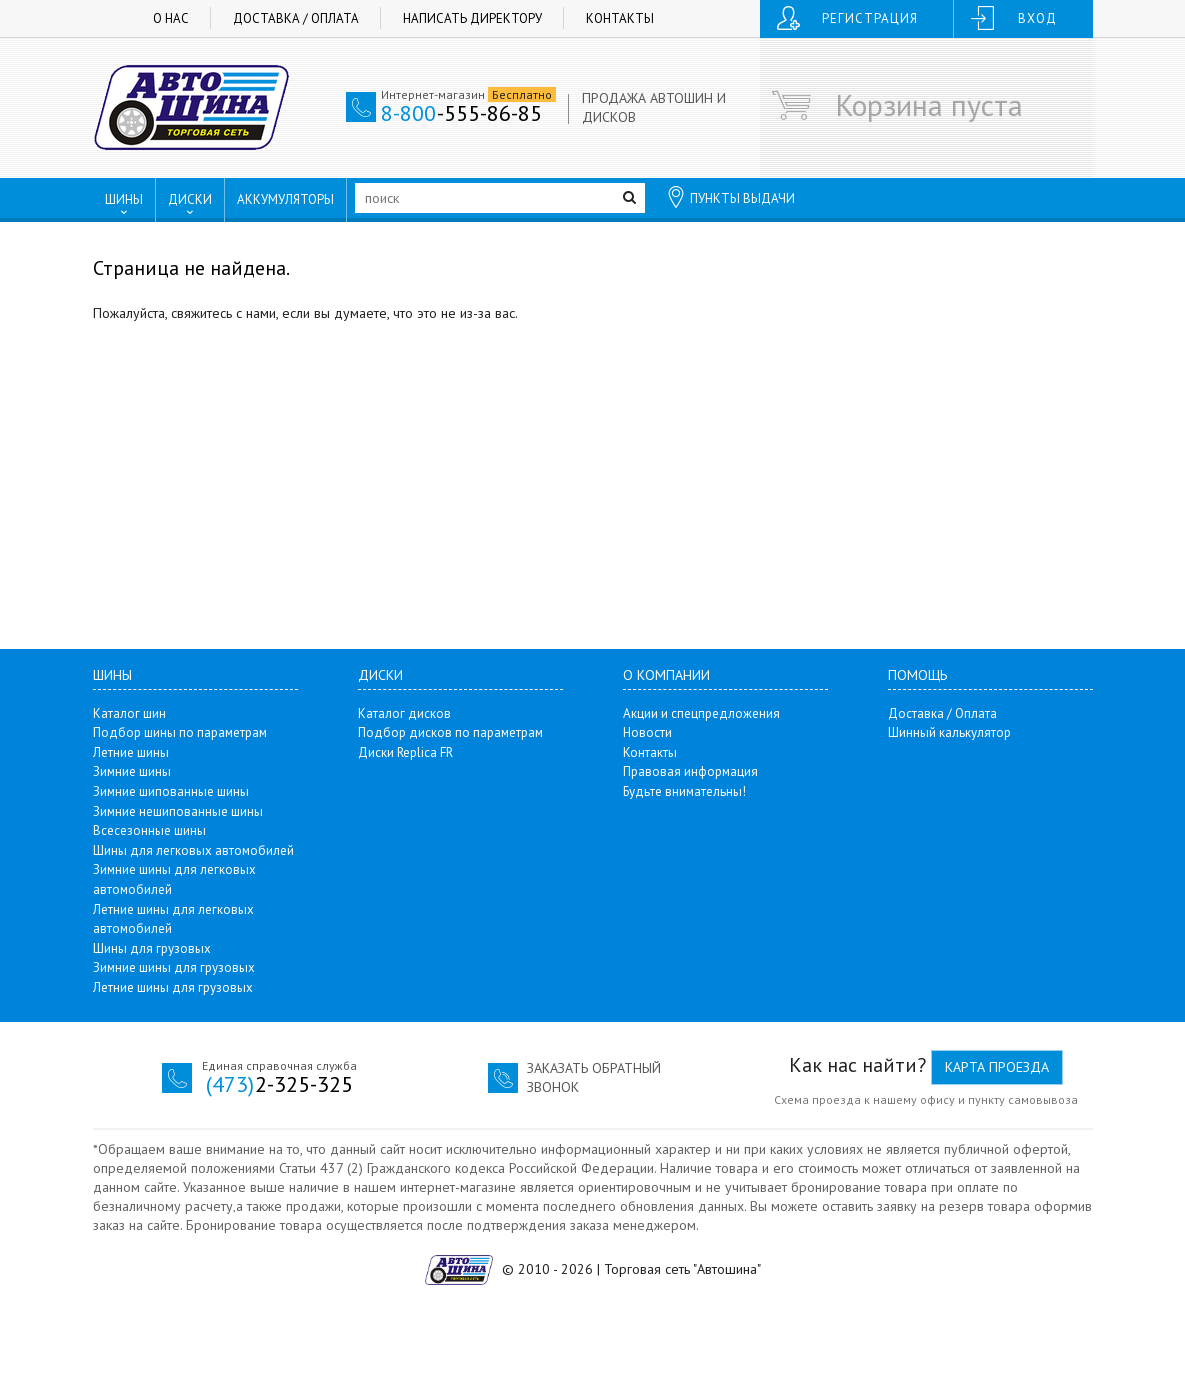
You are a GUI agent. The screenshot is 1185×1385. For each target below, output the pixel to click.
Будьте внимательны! (684, 791)
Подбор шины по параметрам (180, 732)
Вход (1037, 18)
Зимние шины (132, 771)
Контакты (620, 18)
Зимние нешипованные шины (178, 811)
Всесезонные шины (149, 830)
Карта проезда (997, 1067)
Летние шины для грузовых (173, 987)
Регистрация (870, 18)
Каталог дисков (404, 713)
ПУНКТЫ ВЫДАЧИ (730, 197)
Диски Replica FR (405, 752)
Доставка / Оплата (296, 18)
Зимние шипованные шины (171, 791)
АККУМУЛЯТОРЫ (285, 199)
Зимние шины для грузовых (174, 967)
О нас (171, 18)
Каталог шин (129, 713)
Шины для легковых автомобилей (193, 850)
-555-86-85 (461, 113)
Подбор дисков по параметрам (450, 732)
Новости (647, 732)
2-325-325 (279, 1084)
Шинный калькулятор (949, 732)
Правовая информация (690, 771)
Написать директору (472, 18)
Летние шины (131, 752)
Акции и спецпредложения (701, 713)
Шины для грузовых (152, 948)
